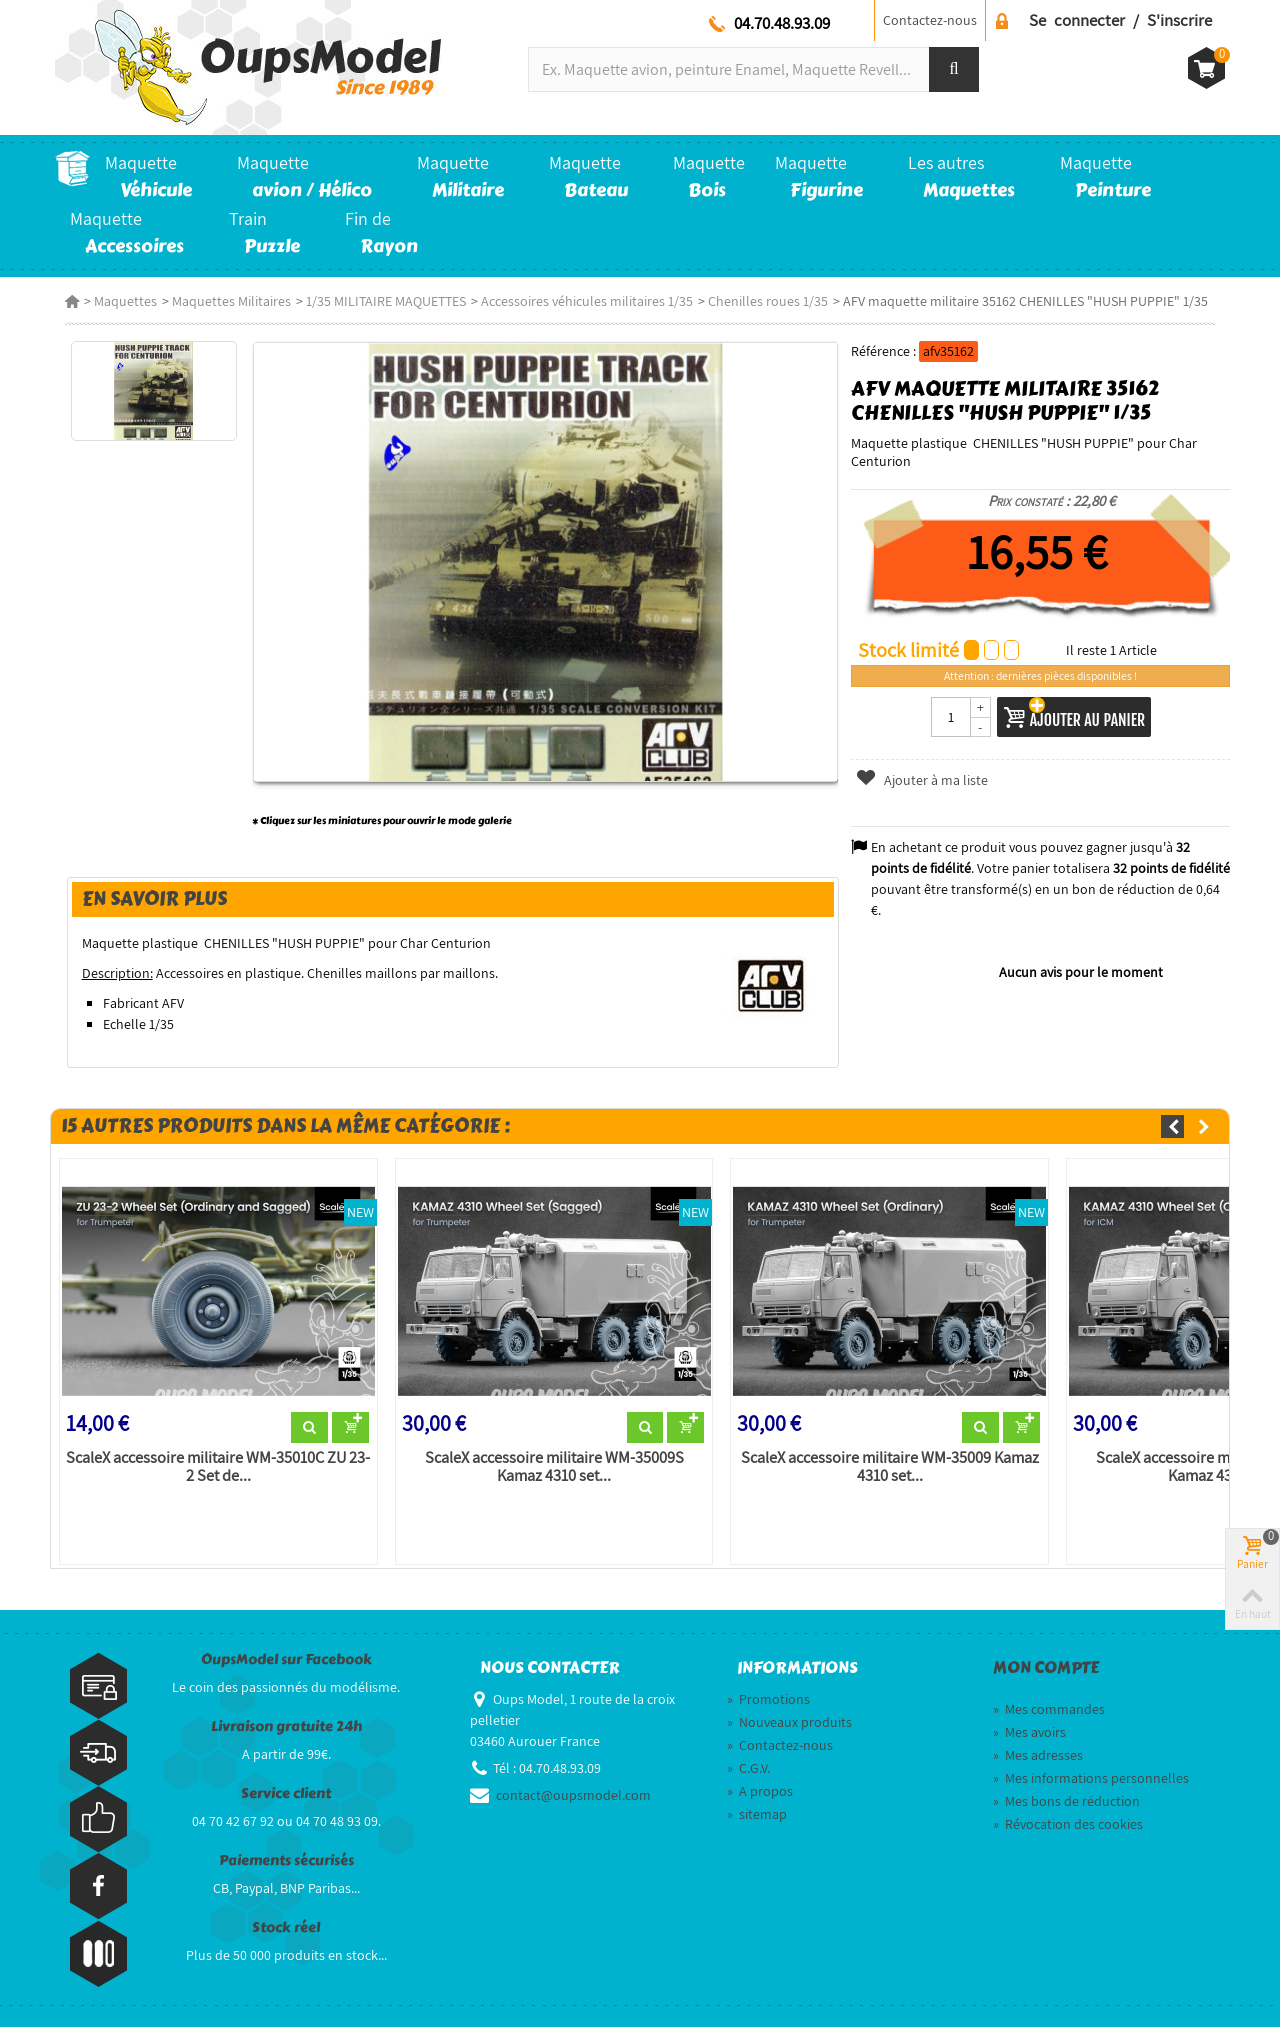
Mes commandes (1049, 1719)
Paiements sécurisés (286, 1869)
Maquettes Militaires (221, 301)
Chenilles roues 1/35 (758, 301)
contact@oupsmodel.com (573, 1805)
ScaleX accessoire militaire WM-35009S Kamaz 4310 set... (550, 1476)
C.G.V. (748, 1778)
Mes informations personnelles (1091, 1788)
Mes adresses (1038, 1765)
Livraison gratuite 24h (286, 1735)
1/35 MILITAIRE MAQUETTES (376, 301)
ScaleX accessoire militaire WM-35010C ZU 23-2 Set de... (211, 1476)
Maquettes (115, 301)
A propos (760, 1801)
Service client (286, 1802)
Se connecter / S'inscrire (1120, 20)
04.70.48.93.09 (782, 23)
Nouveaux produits (789, 1732)
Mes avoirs (1029, 1742)
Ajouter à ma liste (925, 780)
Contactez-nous (930, 20)
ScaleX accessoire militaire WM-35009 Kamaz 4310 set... (890, 1476)
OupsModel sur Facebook (286, 1668)
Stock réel (286, 1936)
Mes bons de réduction (1066, 1811)
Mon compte (1046, 1677)
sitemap (757, 1824)
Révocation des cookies (1068, 1834)
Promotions (768, 1709)
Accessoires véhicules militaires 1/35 (577, 301)
